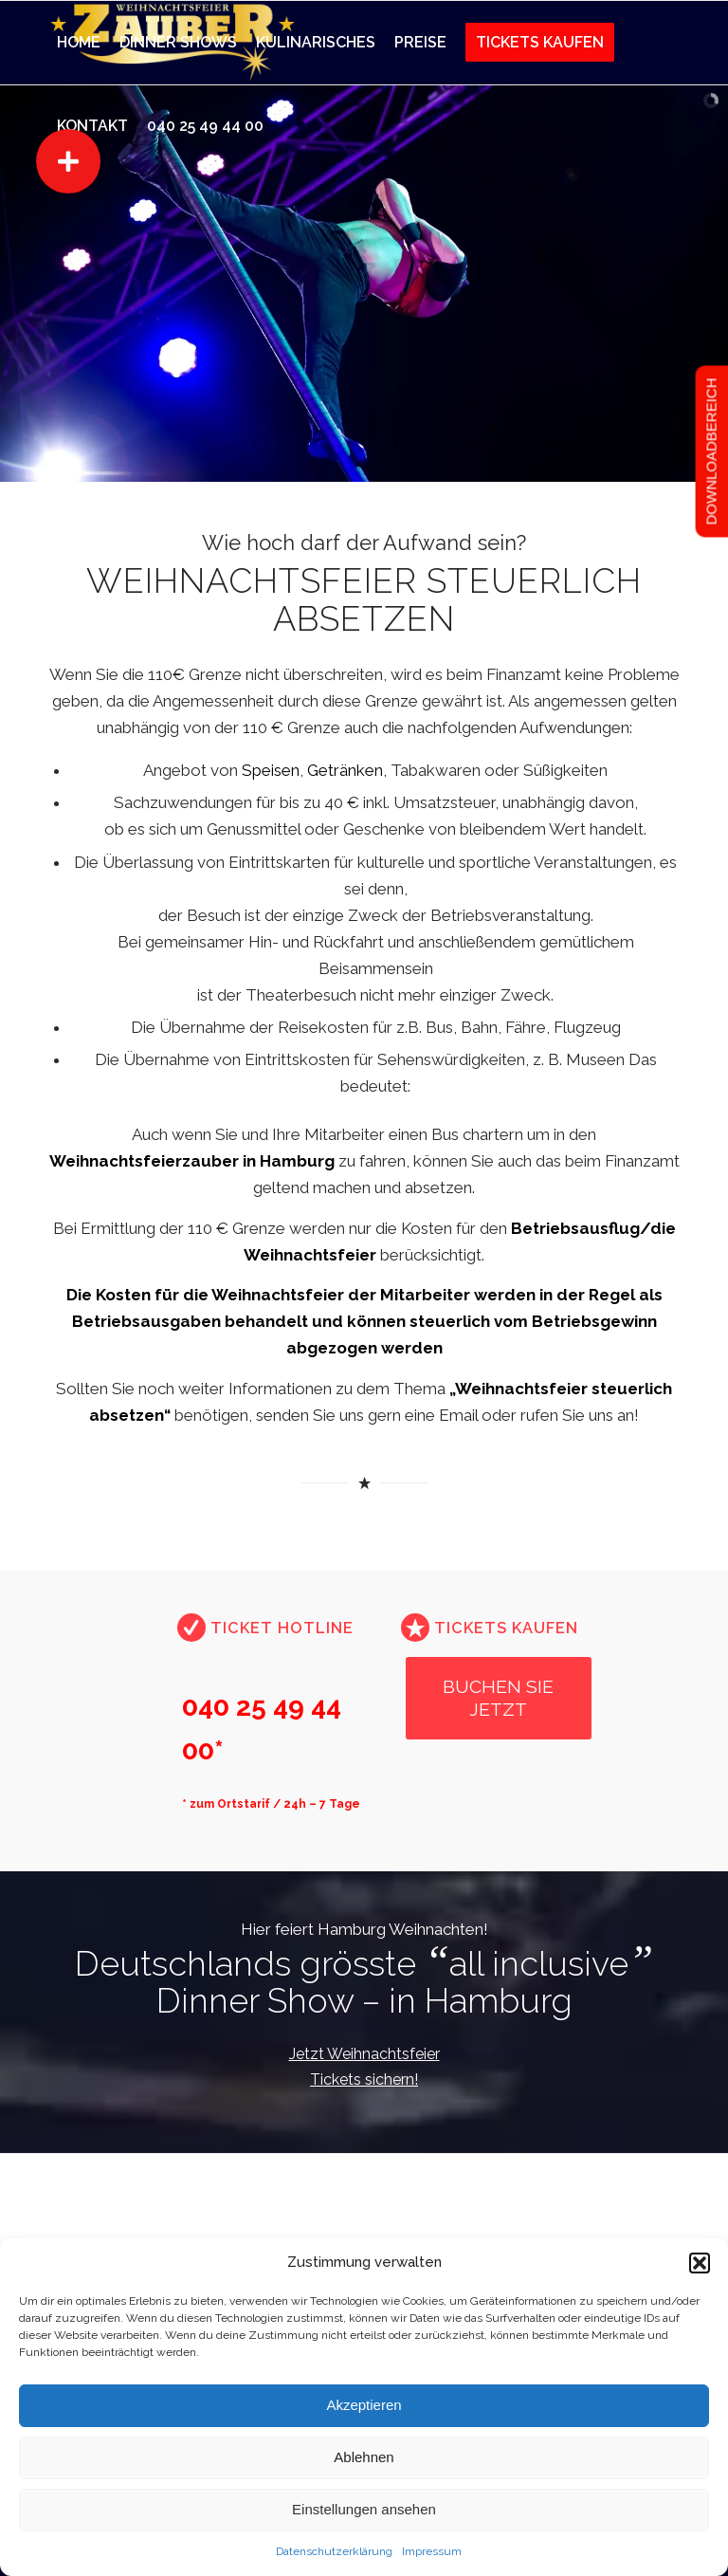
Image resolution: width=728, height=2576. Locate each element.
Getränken (345, 770)
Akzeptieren (363, 2405)
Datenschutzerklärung (334, 2551)
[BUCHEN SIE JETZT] (499, 1698)
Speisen (271, 770)
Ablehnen (363, 2457)
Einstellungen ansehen (364, 2509)
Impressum (432, 2551)
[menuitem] (78, 42)
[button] (699, 2263)
